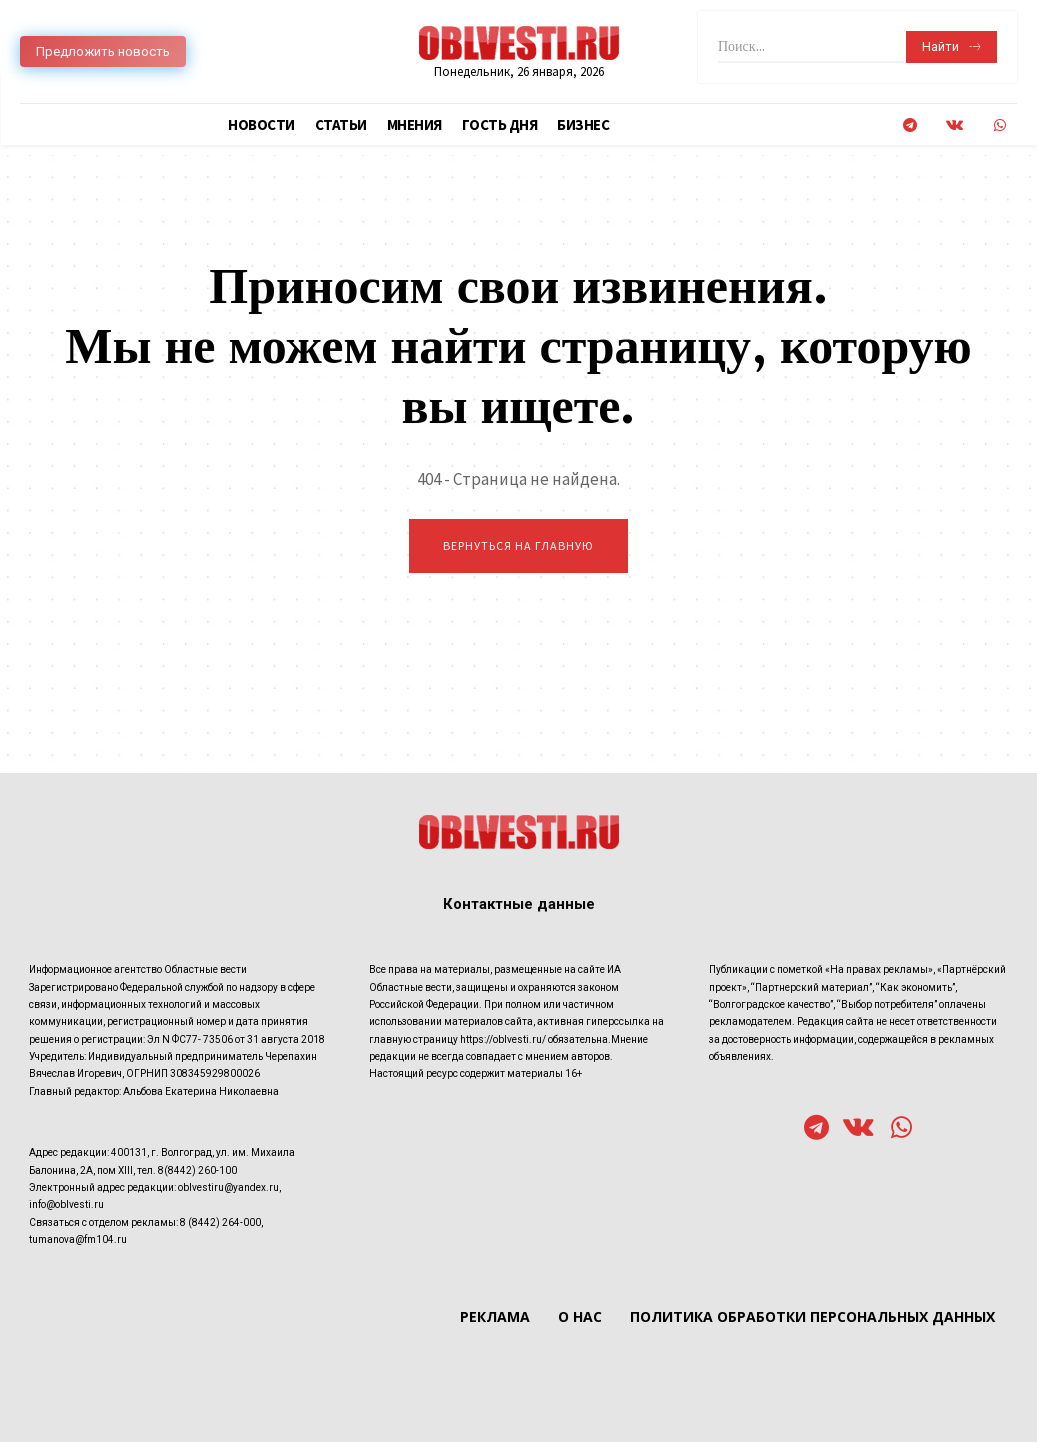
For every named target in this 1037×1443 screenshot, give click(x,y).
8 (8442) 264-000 (220, 1223)
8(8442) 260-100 (197, 1171)
